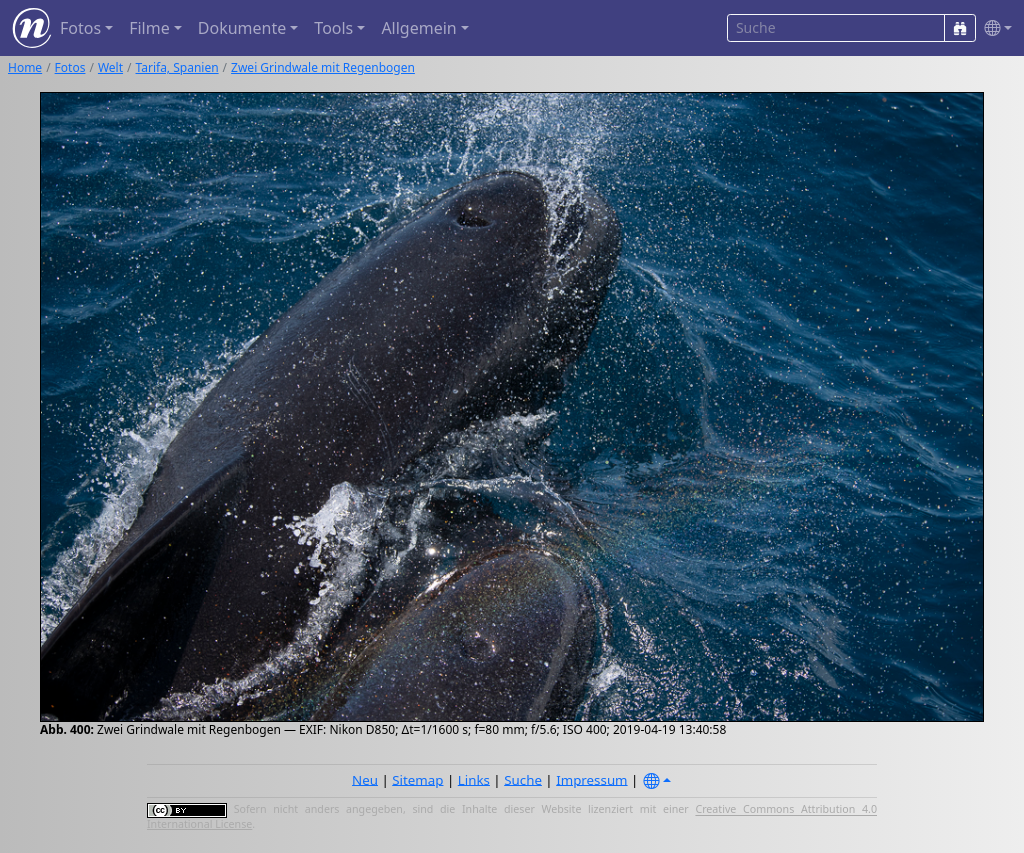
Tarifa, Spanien (177, 67)
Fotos (70, 67)
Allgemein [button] (418, 28)
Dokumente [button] (242, 28)
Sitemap (417, 779)
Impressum (591, 779)
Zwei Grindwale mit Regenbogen (323, 67)
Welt (110, 67)
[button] (994, 28)
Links (474, 779)
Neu (365, 779)
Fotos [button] (80, 28)
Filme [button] (149, 28)
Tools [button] (333, 28)
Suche (523, 779)
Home (25, 67)
